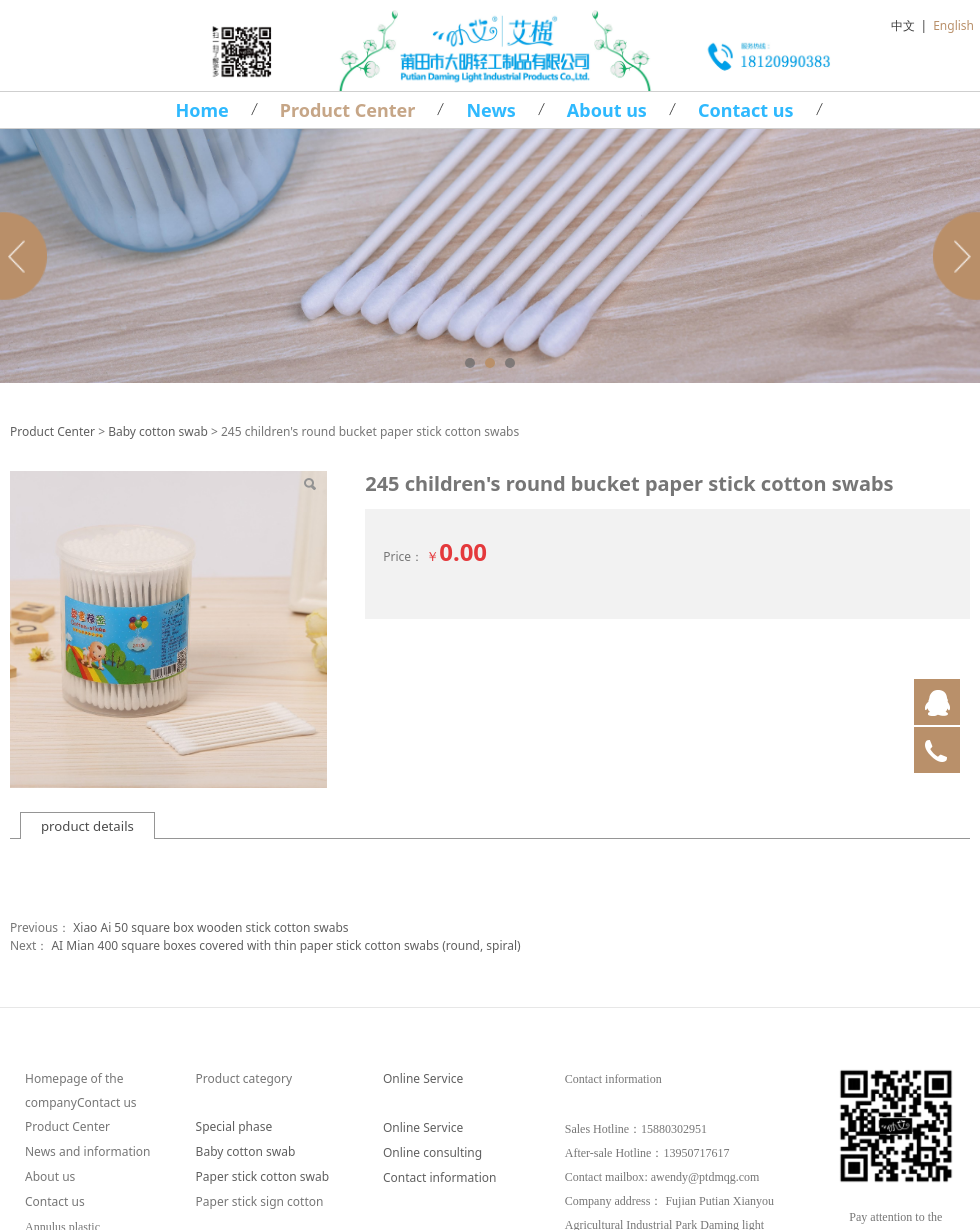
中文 (903, 25)
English (953, 25)
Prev (27, 256)
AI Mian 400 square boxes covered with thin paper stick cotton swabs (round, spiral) (285, 945)
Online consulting (432, 1152)
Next (953, 256)
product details (87, 826)
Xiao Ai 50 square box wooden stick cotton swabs (210, 927)
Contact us (746, 110)
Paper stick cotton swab (262, 1176)
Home (201, 110)
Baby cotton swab (158, 431)
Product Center (348, 110)
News (490, 110)
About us (607, 110)
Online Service (423, 1078)
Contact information (439, 1177)
